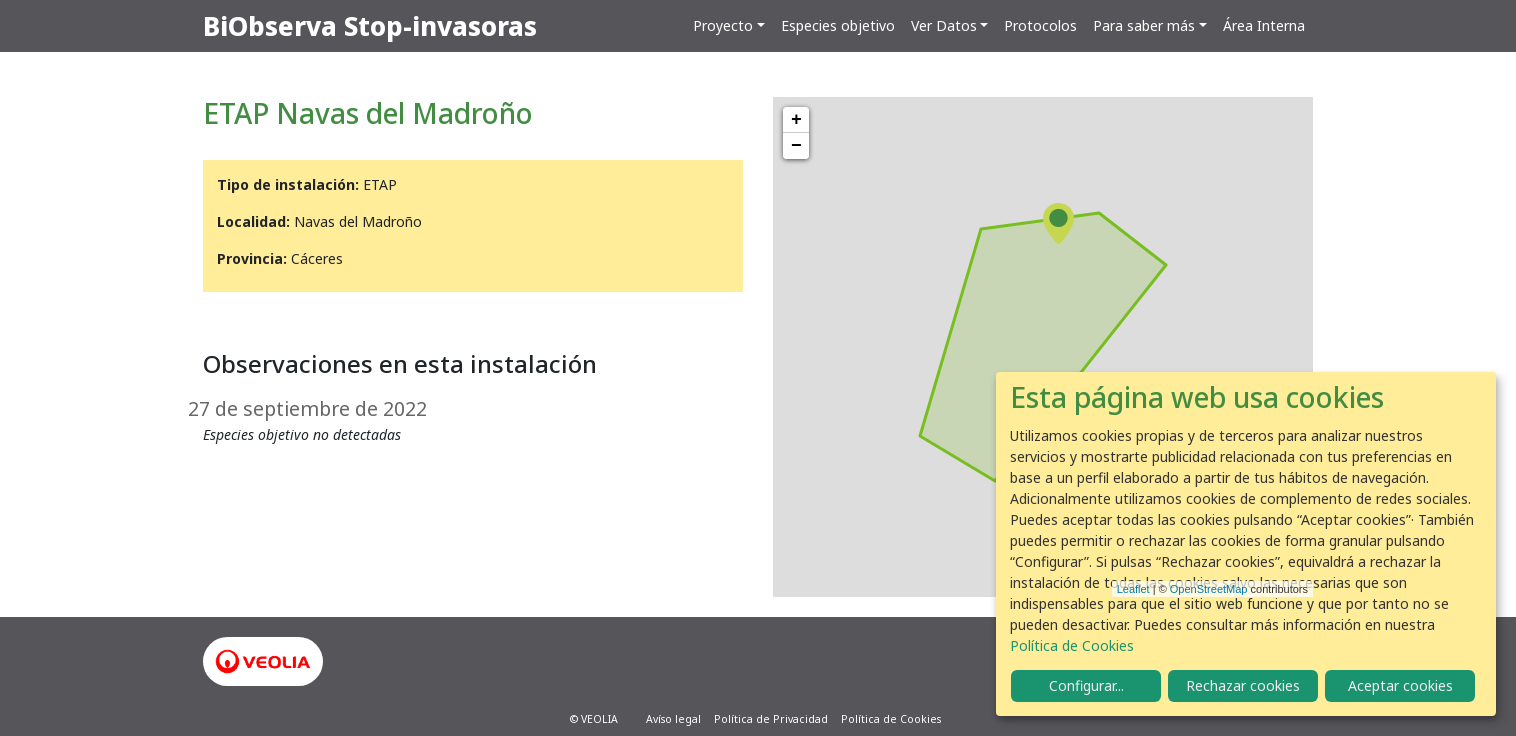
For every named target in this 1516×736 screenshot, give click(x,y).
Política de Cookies (891, 719)
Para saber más (1144, 25)
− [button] (796, 146)
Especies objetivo (838, 25)
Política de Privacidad (771, 719)
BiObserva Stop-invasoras (370, 26)
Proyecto (723, 25)
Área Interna (1264, 25)
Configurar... (1086, 685)
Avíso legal (673, 719)
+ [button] (796, 120)
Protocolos (1040, 25)
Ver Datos (944, 25)
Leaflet (1133, 589)
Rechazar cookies (1243, 685)
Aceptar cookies (1400, 685)
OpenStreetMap (1209, 589)
